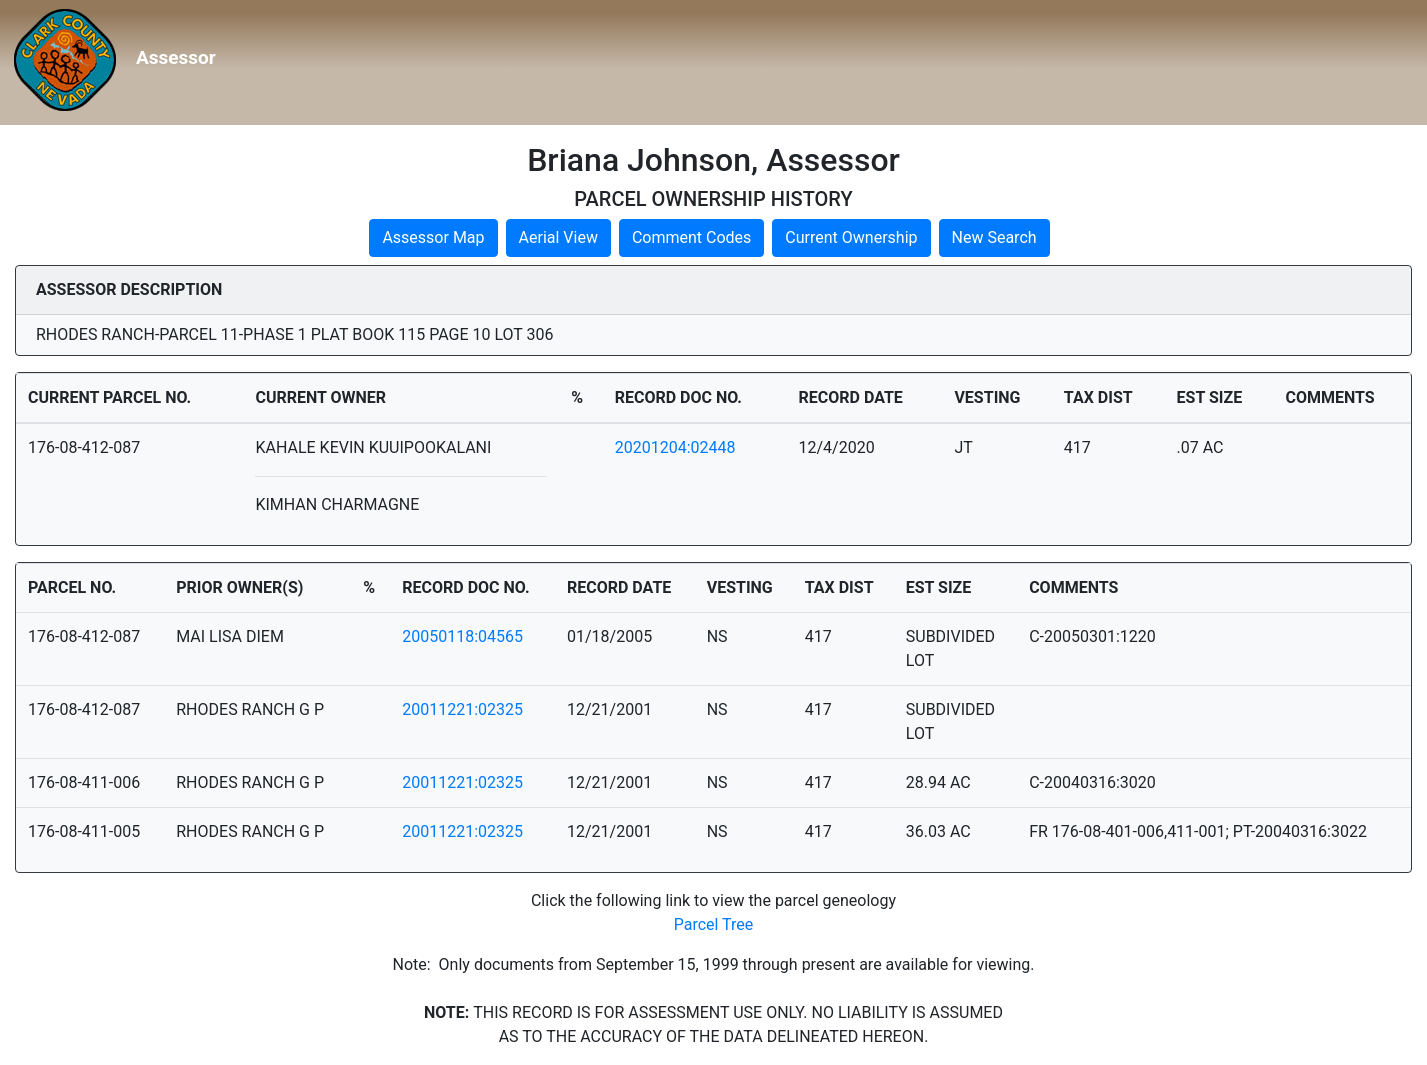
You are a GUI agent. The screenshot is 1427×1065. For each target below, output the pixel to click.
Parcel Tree (714, 924)
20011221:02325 (462, 709)
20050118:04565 (462, 636)
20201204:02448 (675, 447)
